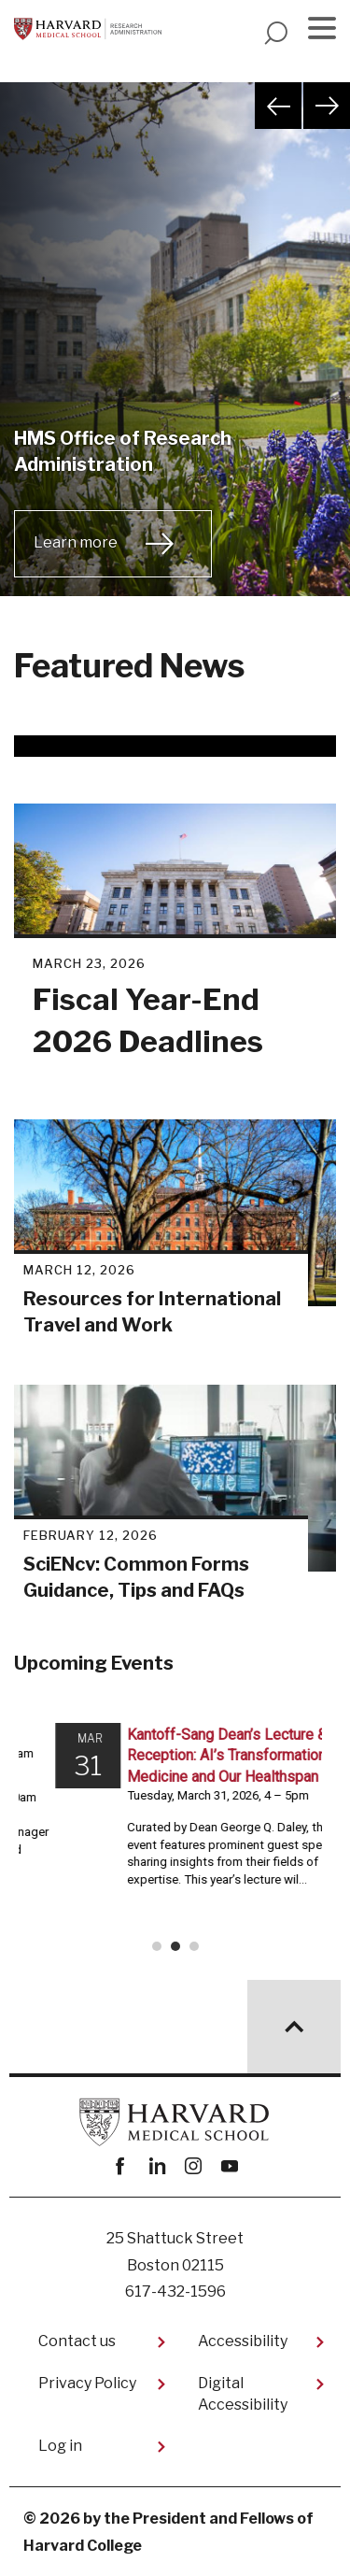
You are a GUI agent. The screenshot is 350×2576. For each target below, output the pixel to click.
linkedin (157, 2166)
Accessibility (242, 2341)
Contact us (77, 2341)
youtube (230, 2166)
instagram (193, 2166)
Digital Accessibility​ (242, 2393)
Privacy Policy (87, 2383)
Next (326, 105)
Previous (278, 105)
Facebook (121, 2166)
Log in (60, 2446)
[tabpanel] (175, 362)
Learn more (76, 542)
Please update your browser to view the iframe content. (175, 1835)
